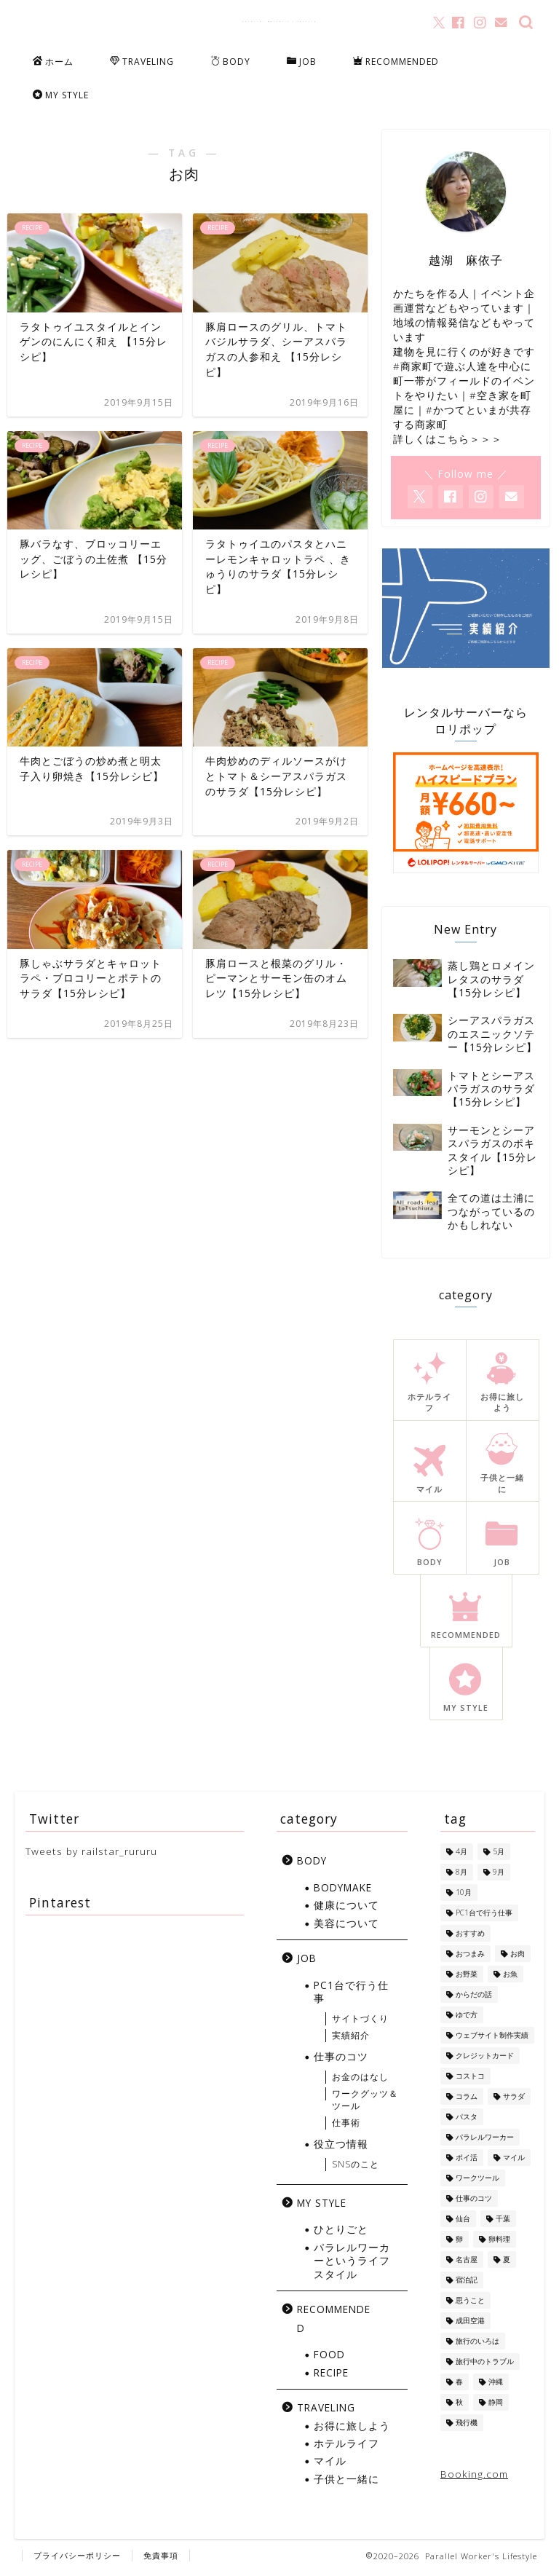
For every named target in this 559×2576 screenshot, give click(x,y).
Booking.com (474, 2477)
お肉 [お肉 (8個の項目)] (517, 1957)
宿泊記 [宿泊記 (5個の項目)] (466, 2283)
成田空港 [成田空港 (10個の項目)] (470, 2324)
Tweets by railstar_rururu (91, 1855)
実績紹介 (351, 2039)
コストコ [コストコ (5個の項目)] (470, 2079)
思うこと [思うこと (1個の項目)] (470, 2304)
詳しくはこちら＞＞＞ (447, 442)
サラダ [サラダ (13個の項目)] (514, 2100)
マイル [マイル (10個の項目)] (514, 2161)
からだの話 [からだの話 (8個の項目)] (474, 1998)
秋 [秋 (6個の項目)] (459, 2405)
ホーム (53, 61)
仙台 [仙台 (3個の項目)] (463, 2222)
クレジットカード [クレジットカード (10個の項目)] (485, 2059)
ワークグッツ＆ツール (365, 2103)
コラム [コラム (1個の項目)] (466, 2100)
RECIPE (331, 2375)
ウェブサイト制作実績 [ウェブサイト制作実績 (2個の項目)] (492, 2038)
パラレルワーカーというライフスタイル (352, 2264)
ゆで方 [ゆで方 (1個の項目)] (466, 2018)
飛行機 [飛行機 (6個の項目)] (466, 2426)
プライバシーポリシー (77, 2558)
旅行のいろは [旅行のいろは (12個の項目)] (477, 2344)
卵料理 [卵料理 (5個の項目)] (499, 2242)
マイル (330, 2464)
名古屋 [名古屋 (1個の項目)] (466, 2263)
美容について (346, 1926)
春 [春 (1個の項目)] (459, 2385)
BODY (230, 61)
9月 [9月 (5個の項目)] (498, 1875)
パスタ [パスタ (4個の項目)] (466, 2120)
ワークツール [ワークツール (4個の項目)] (477, 2181)
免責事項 (160, 2558)
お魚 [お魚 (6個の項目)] (510, 1977)
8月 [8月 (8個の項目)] (461, 1875)
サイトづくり (360, 2022)
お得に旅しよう (352, 2428)
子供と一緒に (346, 2482)
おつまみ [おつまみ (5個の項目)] (470, 1957)
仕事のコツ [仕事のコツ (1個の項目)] (474, 2202)
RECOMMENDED (396, 61)
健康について (346, 1908)
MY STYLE (61, 95)
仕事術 (346, 2126)
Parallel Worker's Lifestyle (279, 21)
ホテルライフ (346, 2447)
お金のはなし (360, 2080)
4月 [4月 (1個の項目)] (461, 1855)
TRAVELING (142, 61)
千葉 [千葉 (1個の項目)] (503, 2222)
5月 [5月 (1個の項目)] (498, 1855)
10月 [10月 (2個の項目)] (464, 1896)
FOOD (329, 2358)
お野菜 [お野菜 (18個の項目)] (466, 1977)
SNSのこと (355, 2168)
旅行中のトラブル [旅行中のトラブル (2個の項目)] (485, 2365)
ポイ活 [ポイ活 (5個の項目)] (466, 2161)
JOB (302, 61)
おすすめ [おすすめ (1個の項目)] (470, 1936)
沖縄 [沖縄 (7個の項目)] (495, 2385)
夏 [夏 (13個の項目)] (506, 2263)
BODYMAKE (343, 1891)
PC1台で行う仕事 (351, 1994)
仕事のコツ (341, 2060)
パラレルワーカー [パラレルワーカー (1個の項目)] (485, 2140)
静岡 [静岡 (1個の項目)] (495, 2405)
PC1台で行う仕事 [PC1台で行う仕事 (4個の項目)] (484, 1916)
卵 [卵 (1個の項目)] (459, 2242)
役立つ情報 (341, 2147)
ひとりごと (341, 2233)
